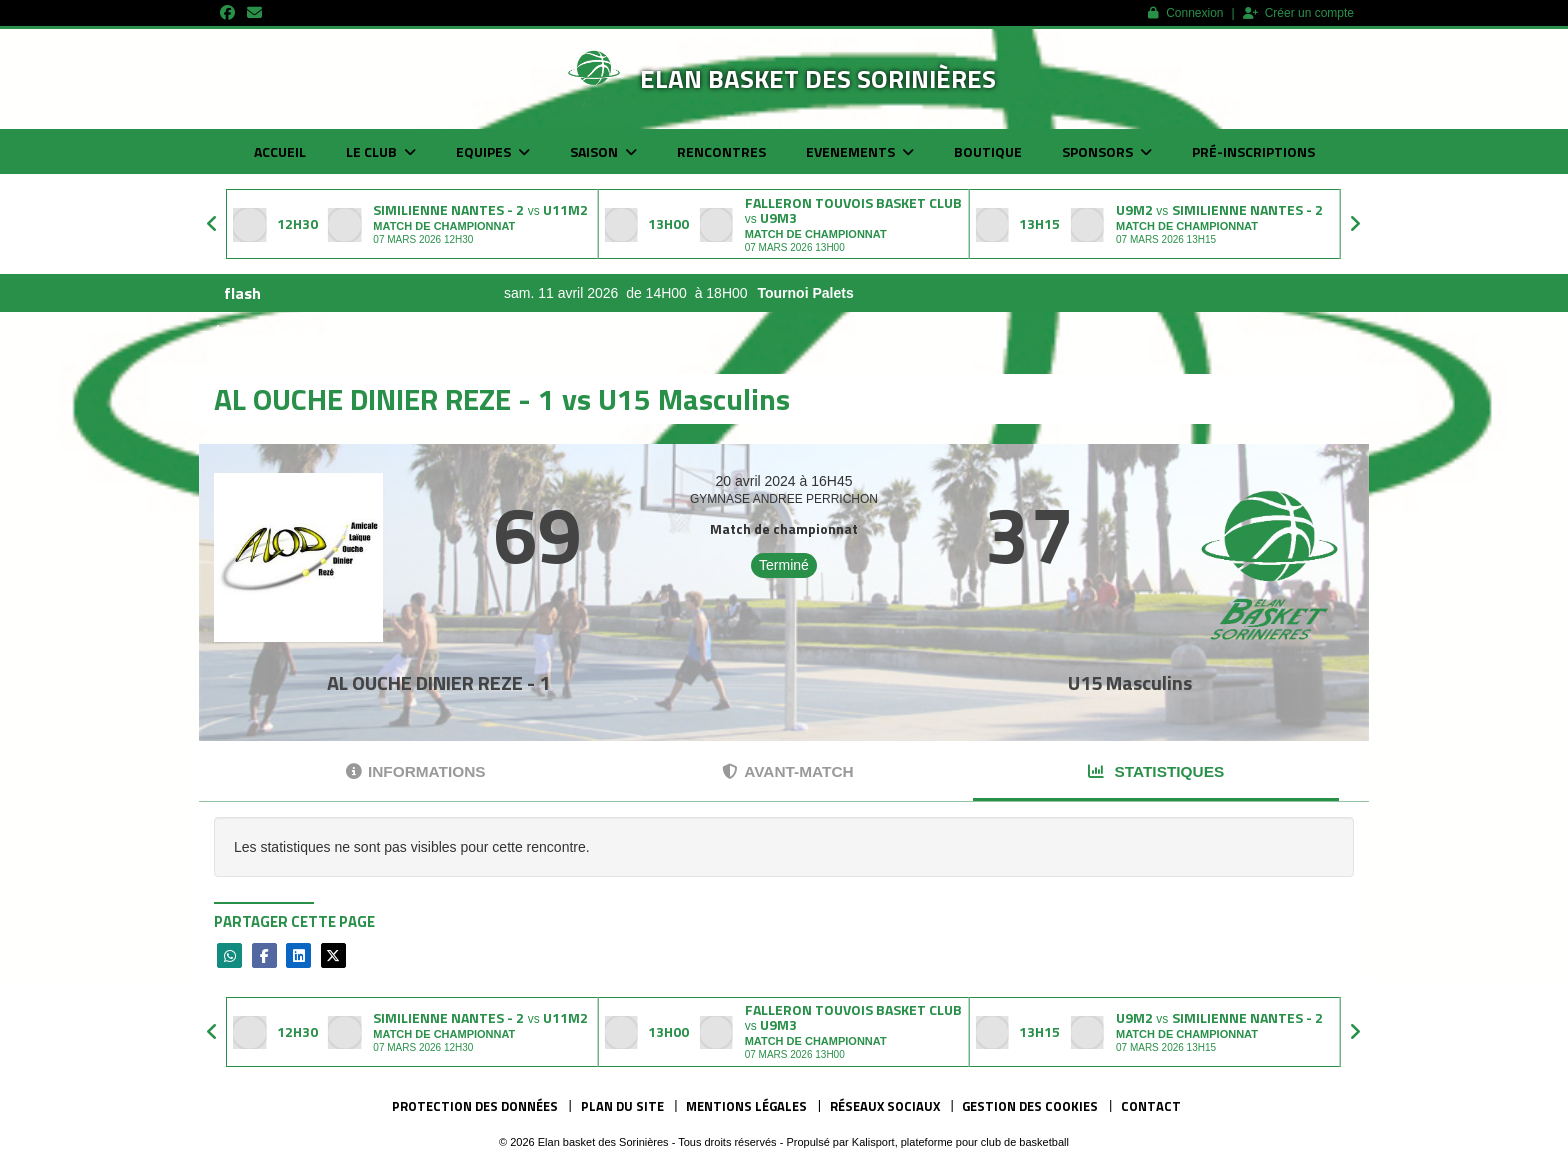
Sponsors (1107, 151)
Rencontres (721, 151)
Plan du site (622, 1106)
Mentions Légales (746, 1106)
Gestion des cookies (1030, 1106)
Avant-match (787, 771)
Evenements (860, 151)
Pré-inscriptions (1253, 151)
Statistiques (1156, 771)
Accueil (280, 151)
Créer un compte (1298, 13)
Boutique (988, 151)
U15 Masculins (1130, 682)
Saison (603, 151)
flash (242, 293)
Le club (381, 151)
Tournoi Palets (908, 293)
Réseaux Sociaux (885, 1106)
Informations (416, 771)
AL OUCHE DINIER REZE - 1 (438, 682)
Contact (1151, 1106)
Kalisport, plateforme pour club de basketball (960, 1142)
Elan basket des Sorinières (818, 78)
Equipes (493, 151)
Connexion (1185, 13)
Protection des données (475, 1106)
